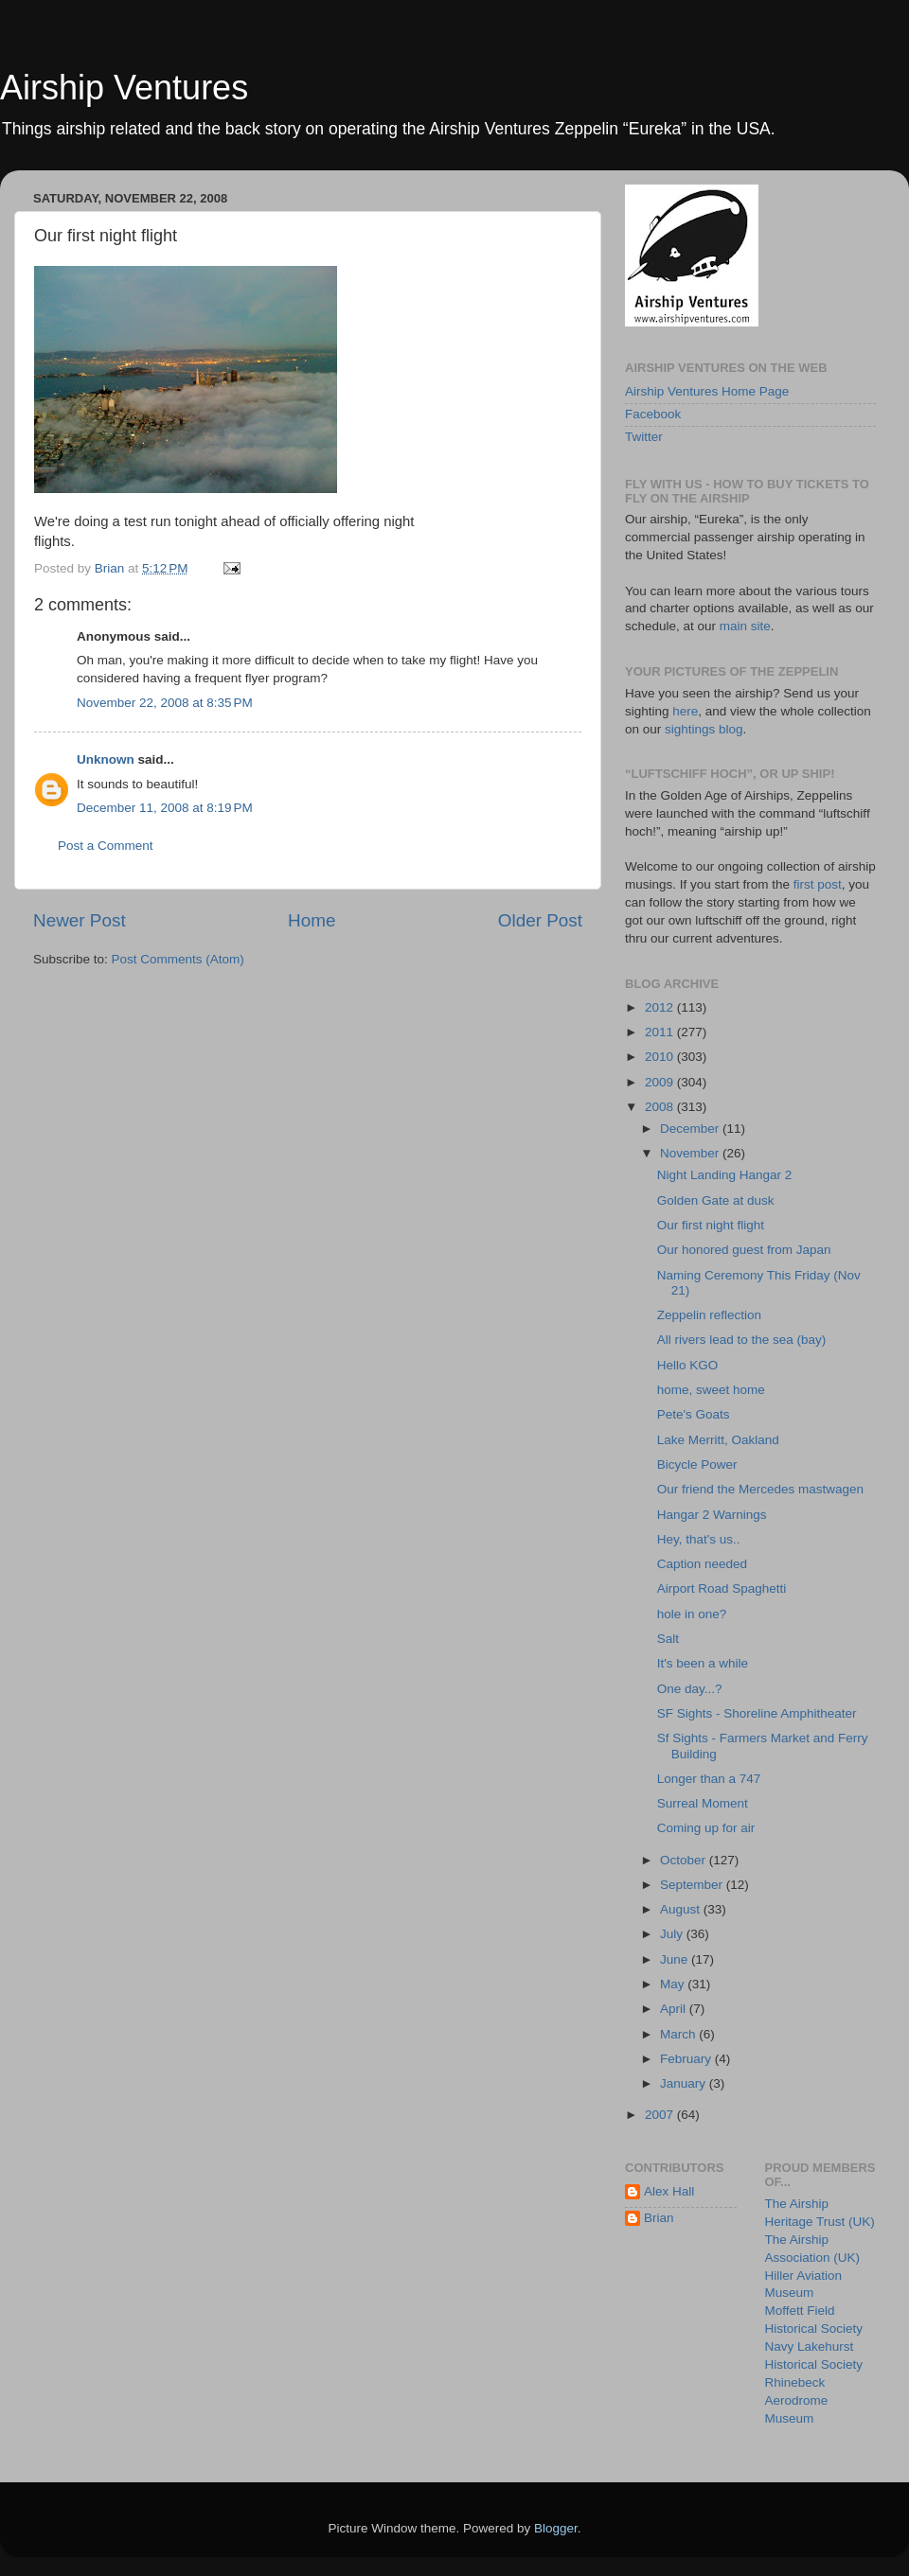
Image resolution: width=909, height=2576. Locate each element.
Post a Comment (105, 845)
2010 (661, 1057)
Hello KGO (688, 1365)
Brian (659, 2218)
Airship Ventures (124, 87)
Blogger (556, 2528)
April (674, 2009)
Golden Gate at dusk (716, 1200)
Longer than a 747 (709, 1779)
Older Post (540, 920)
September (693, 1885)
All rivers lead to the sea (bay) (742, 1339)
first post (817, 884)
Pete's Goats (693, 1414)
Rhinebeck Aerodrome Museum (797, 2400)
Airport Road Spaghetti (722, 1588)
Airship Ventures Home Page (707, 391)
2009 (661, 1082)
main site (745, 626)
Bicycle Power (697, 1464)
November (691, 1153)
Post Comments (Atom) (178, 959)
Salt (668, 1639)
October (684, 1860)
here (685, 711)
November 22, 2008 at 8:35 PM (165, 703)
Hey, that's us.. (698, 1539)
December (691, 1128)
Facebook (653, 414)
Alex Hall (669, 2191)
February (687, 2059)
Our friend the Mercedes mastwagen (760, 1489)
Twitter (644, 437)
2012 (661, 1007)
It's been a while (702, 1663)
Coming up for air (706, 1828)
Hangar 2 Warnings (712, 1515)
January (684, 2083)
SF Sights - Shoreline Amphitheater (757, 1713)
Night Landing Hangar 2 (725, 1175)
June (675, 1959)
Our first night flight (710, 1225)
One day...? (689, 1689)
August (682, 1909)
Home (311, 920)
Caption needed (702, 1564)
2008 (661, 1107)
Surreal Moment (702, 1803)
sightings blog (704, 729)
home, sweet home (711, 1390)
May (673, 1984)
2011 (661, 1032)
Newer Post (79, 920)
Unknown (105, 759)
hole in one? (692, 1614)
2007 (661, 2115)
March (679, 2034)
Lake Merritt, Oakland (718, 1440)
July (673, 1934)
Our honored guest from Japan (744, 1250)
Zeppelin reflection (709, 1315)
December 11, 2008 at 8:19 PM (165, 808)
